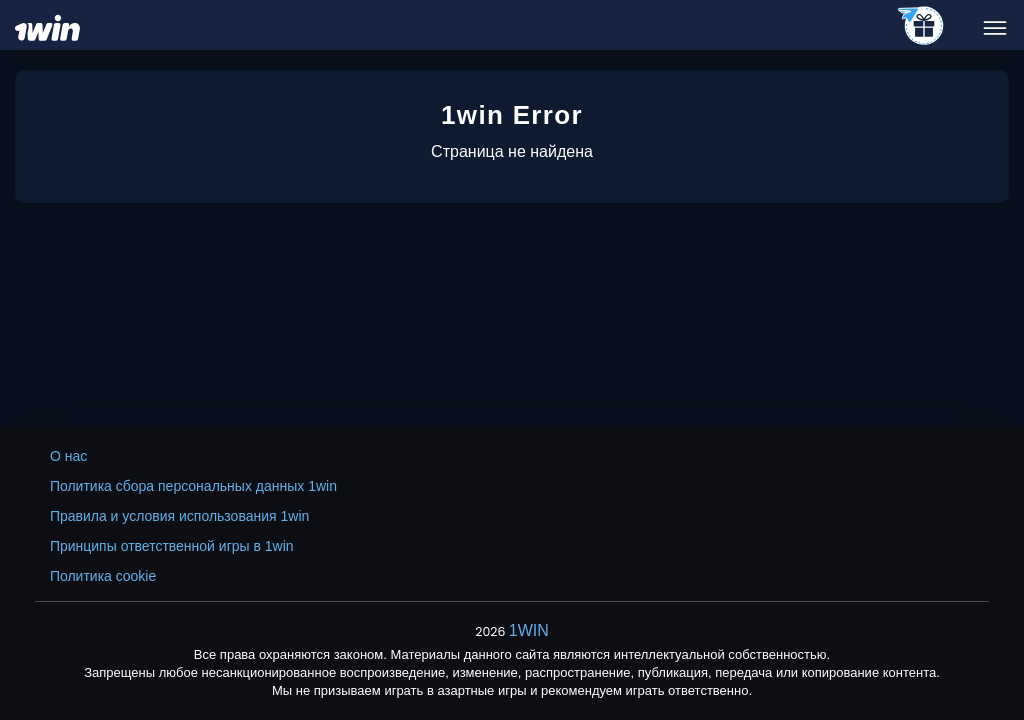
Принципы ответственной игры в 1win (172, 546)
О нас (68, 456)
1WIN (529, 630)
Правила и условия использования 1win (179, 516)
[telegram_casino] (921, 27)
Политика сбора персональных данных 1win (193, 486)
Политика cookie (103, 576)
